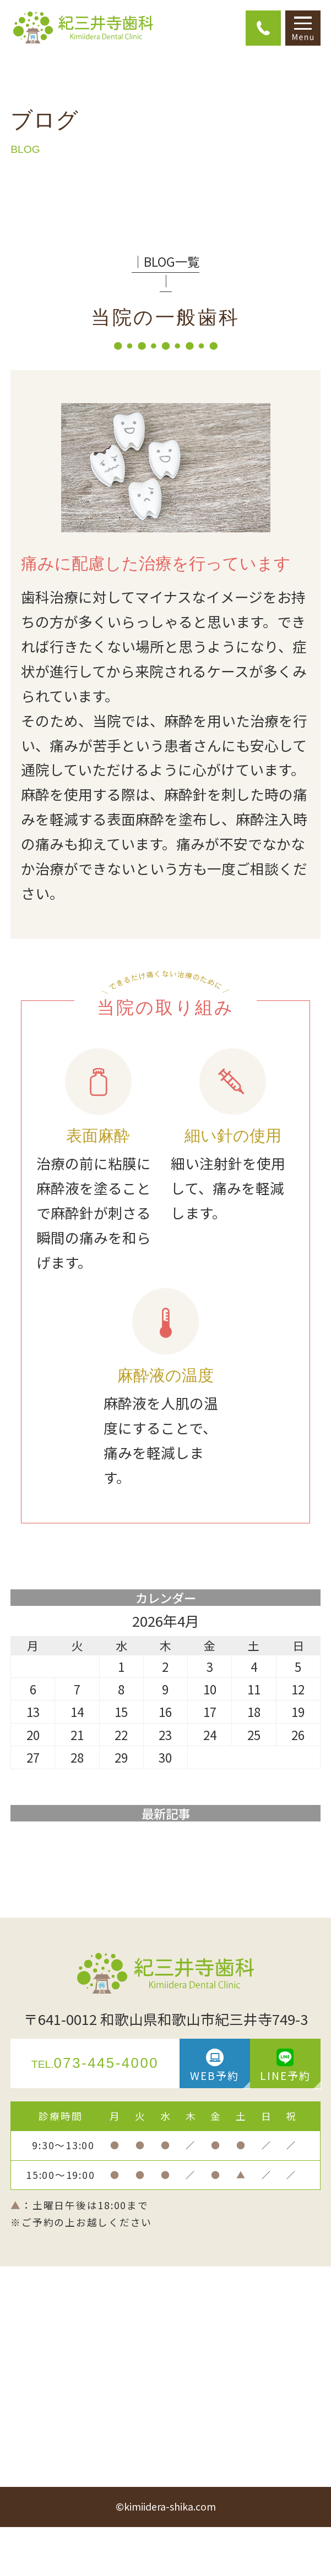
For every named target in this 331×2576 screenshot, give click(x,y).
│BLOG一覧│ (165, 270)
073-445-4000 (95, 2063)
